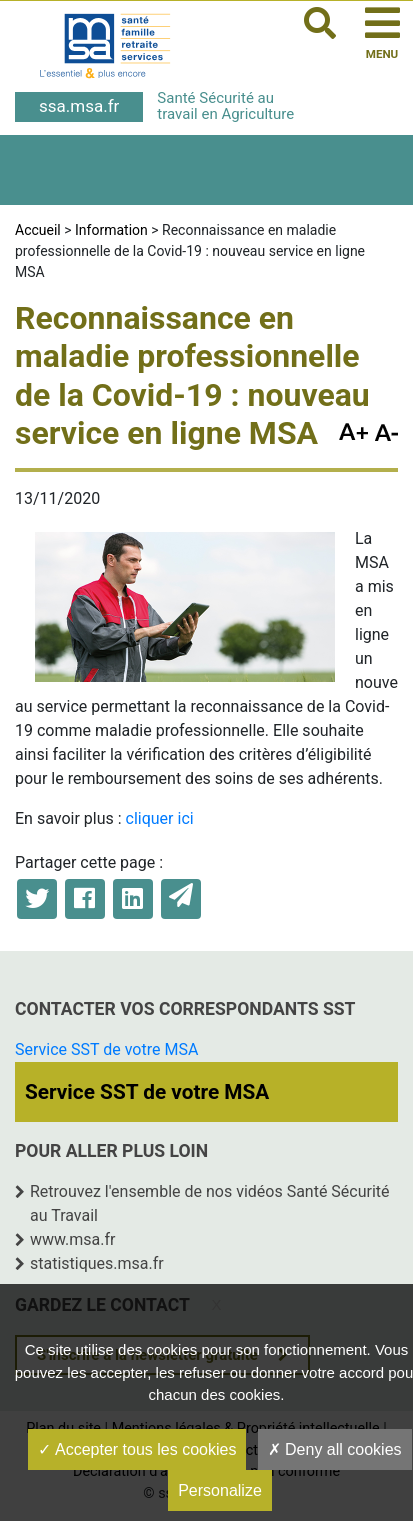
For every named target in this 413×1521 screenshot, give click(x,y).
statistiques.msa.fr (97, 1263)
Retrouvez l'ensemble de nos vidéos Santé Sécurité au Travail (210, 1203)
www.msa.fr (73, 1239)
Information (111, 230)
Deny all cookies (335, 1449)
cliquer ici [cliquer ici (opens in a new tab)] (160, 818)
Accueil (38, 230)
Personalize (220, 1490)
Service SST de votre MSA (106, 1049)
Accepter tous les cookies (137, 1449)
